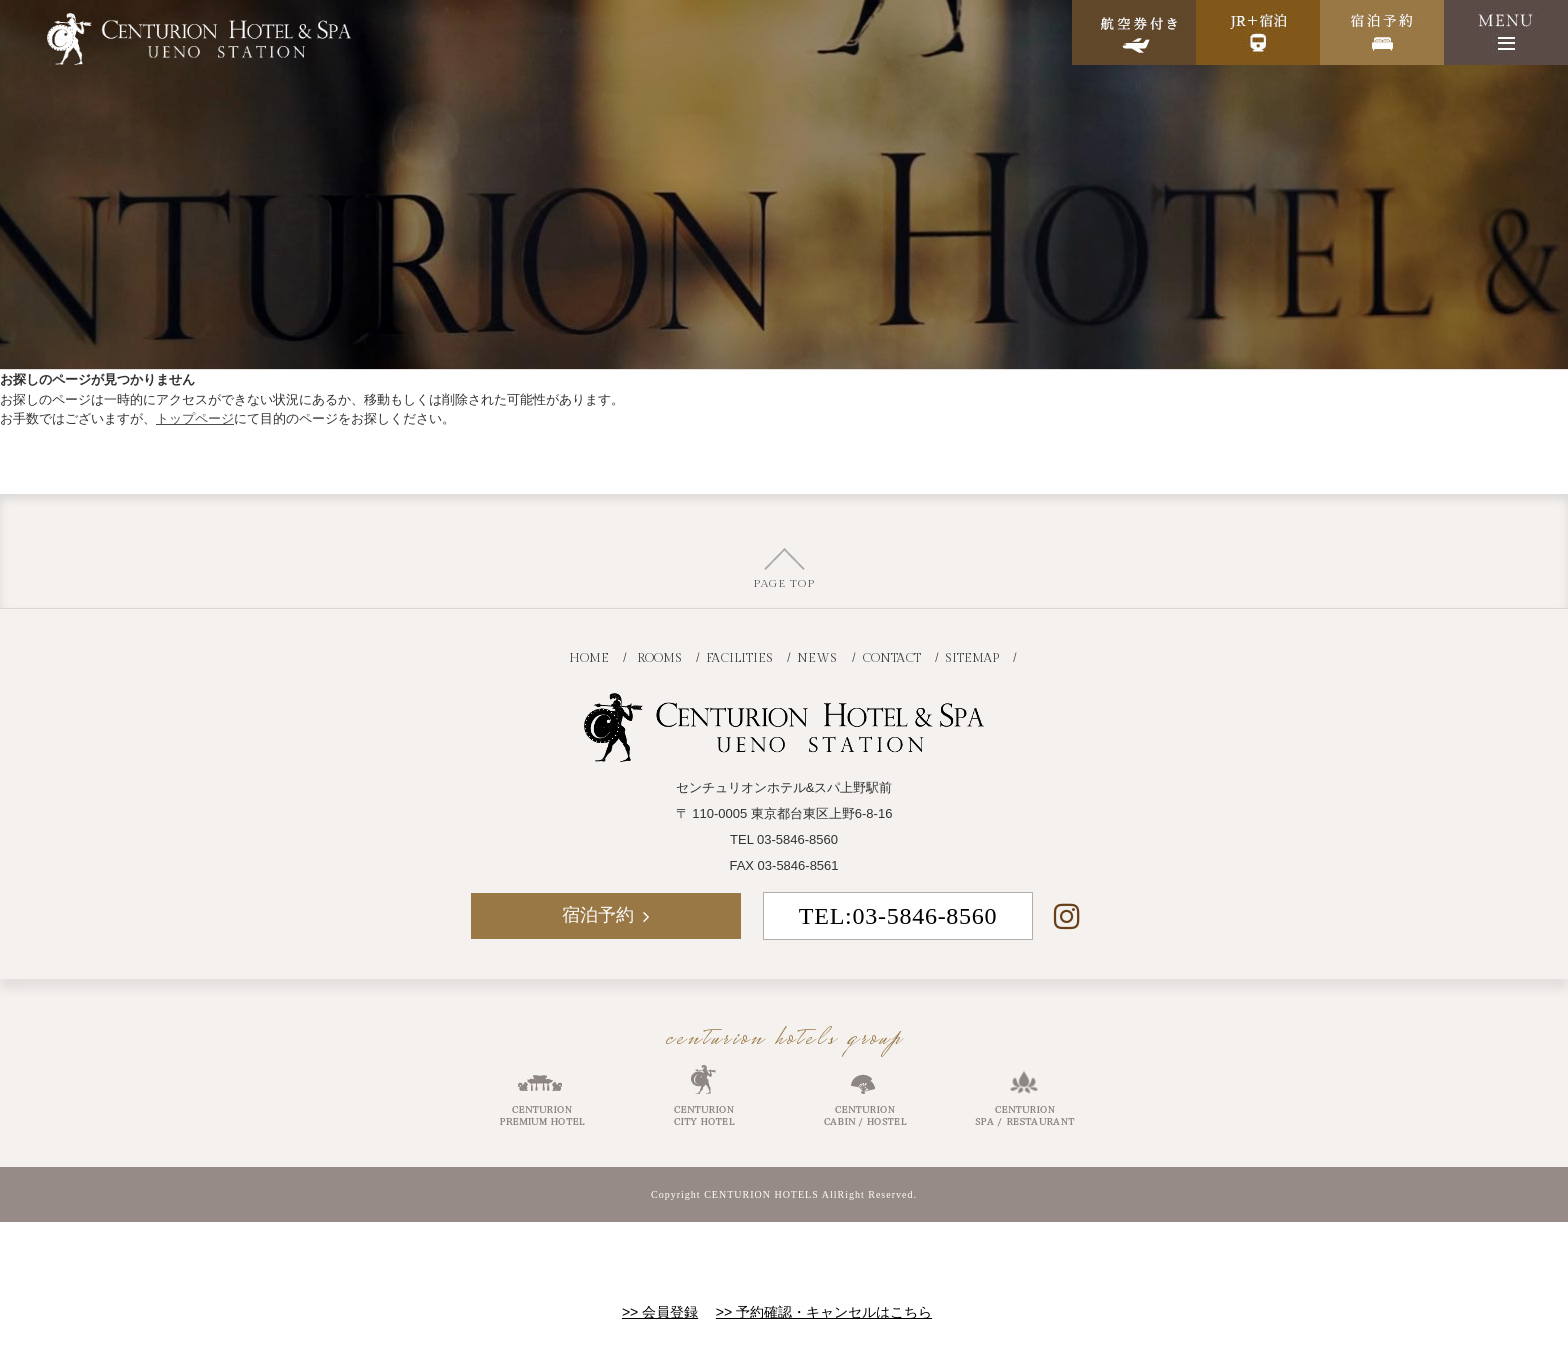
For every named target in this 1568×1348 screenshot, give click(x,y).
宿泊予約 (1382, 32)
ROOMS (659, 658)
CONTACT (891, 658)
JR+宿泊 (1258, 32)
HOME (589, 658)
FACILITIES (739, 658)
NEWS (817, 658)
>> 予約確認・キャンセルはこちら (824, 1312)
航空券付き (1134, 32)
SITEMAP (972, 658)
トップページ (195, 418)
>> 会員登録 (660, 1312)
